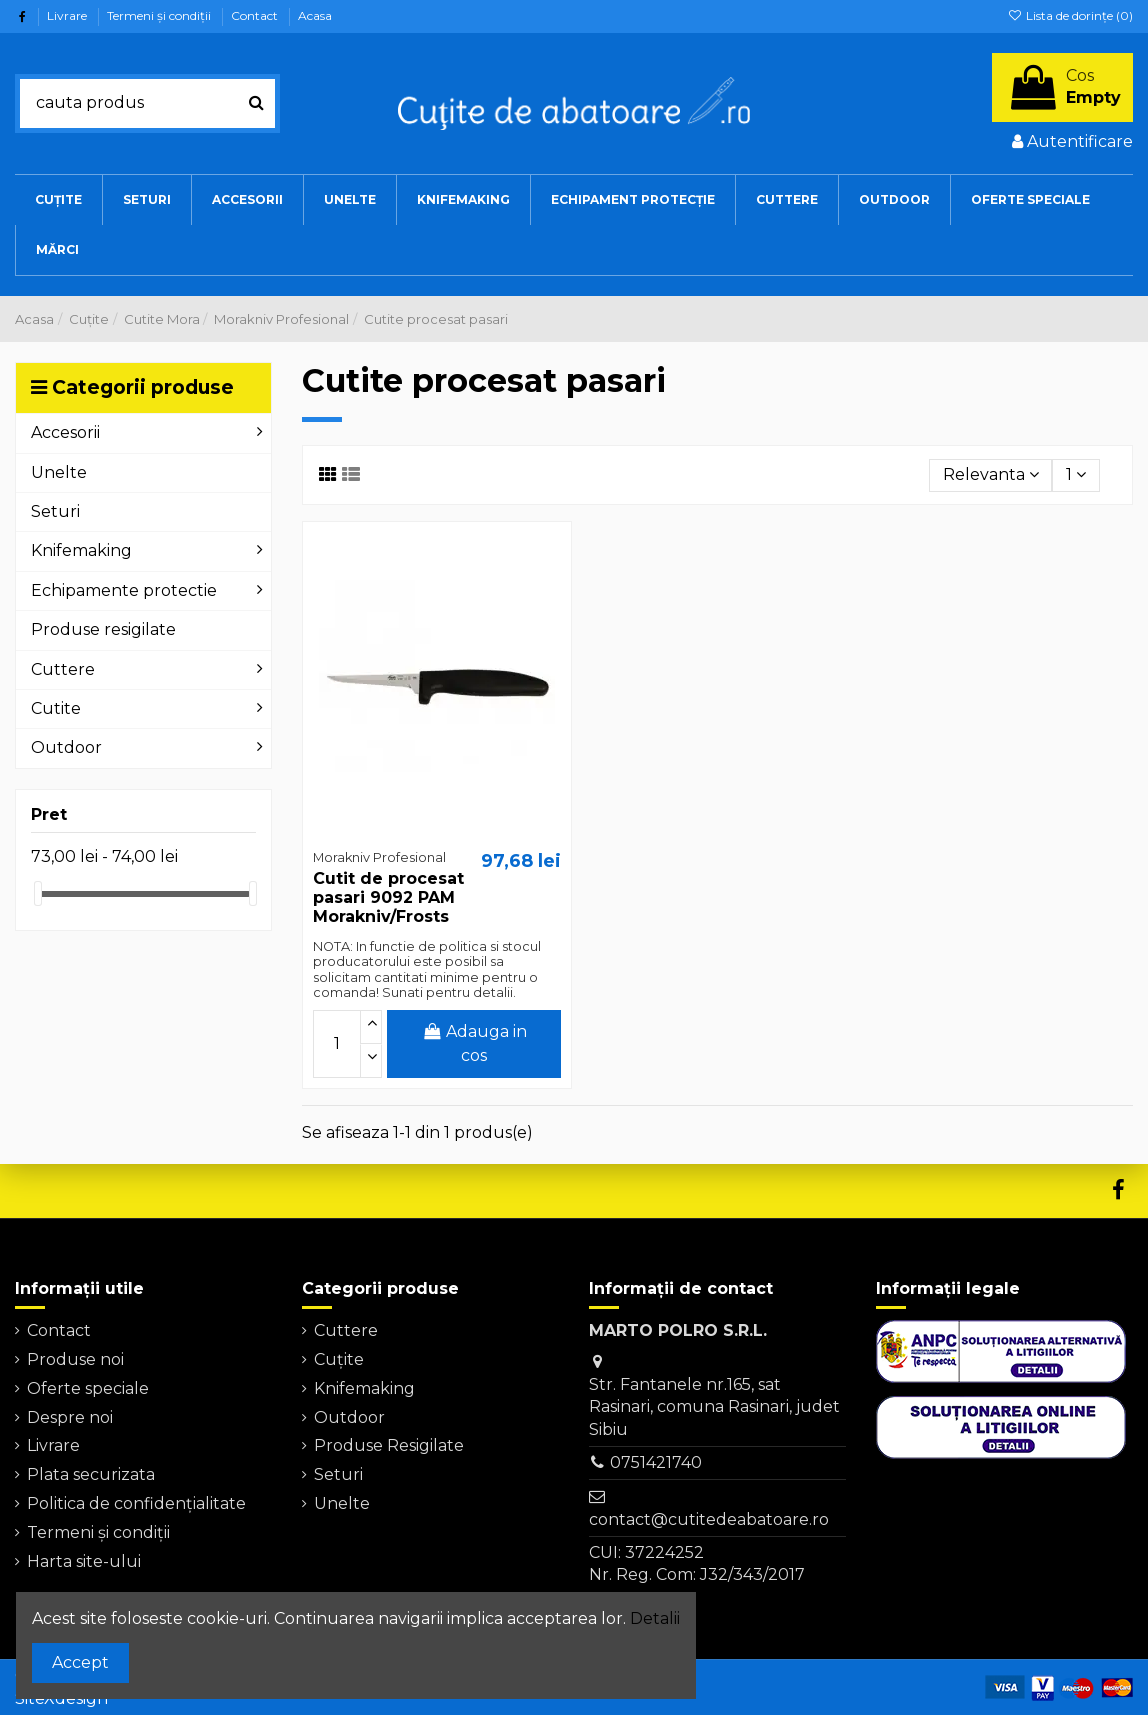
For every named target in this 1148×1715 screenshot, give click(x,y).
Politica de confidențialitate (136, 1503)
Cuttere (346, 1330)
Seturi (338, 1474)
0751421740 (656, 1462)
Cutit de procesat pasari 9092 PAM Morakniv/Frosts (388, 897)
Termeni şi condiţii (160, 15)
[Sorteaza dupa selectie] (991, 475)
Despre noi (70, 1417)
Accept (80, 1662)
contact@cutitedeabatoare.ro (709, 1519)
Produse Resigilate (389, 1445)
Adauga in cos (474, 1043)
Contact (256, 15)
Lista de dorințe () (1070, 15)
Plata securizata (91, 1474)
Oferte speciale (88, 1388)
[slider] (38, 893)
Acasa (315, 15)
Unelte (342, 1503)
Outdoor (349, 1417)
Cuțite (339, 1359)
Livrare (68, 15)
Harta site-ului (84, 1561)
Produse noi (75, 1359)
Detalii (655, 1618)
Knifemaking (364, 1388)
